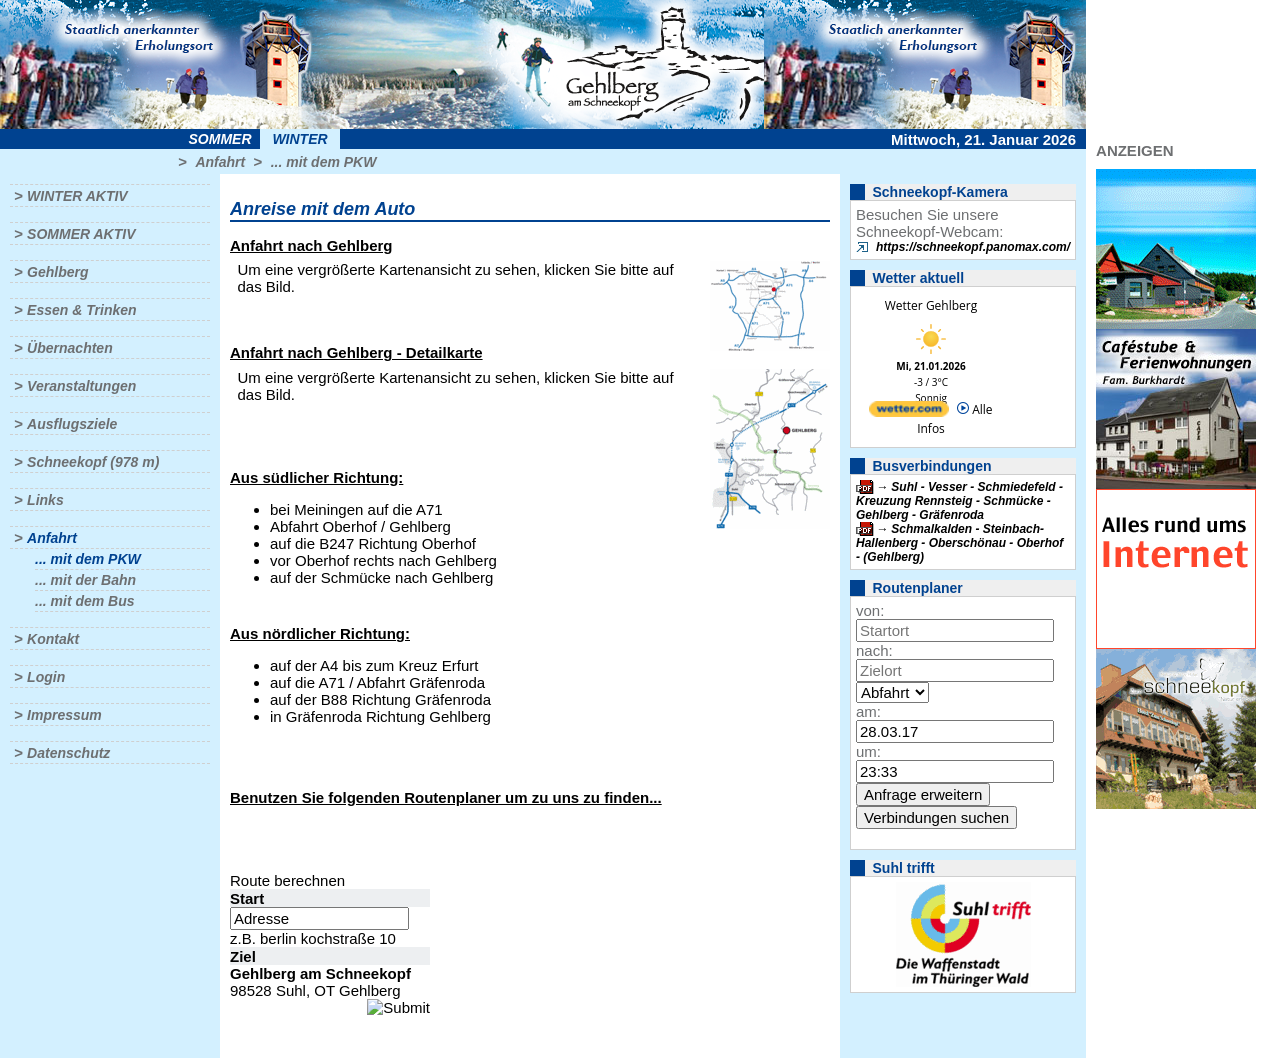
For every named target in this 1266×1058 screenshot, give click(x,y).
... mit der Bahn (85, 580)
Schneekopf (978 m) (93, 462)
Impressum (64, 715)
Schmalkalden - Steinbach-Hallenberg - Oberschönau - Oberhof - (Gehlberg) (959, 543)
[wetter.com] (909, 412)
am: (868, 711)
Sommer (220, 139)
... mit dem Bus (85, 601)
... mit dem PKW (324, 162)
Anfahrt (220, 162)
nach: (874, 650)
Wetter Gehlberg (931, 305)
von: (870, 610)
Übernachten (70, 348)
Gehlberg (57, 272)
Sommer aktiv (81, 234)
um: (868, 751)
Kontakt (53, 639)
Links (45, 500)
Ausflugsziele (72, 424)
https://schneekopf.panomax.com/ (973, 247)
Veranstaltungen (81, 386)
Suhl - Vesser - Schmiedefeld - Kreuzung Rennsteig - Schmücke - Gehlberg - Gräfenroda (959, 501)
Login (46, 677)
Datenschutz (68, 753)
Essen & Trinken (81, 310)
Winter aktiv (77, 196)
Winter (299, 139)
